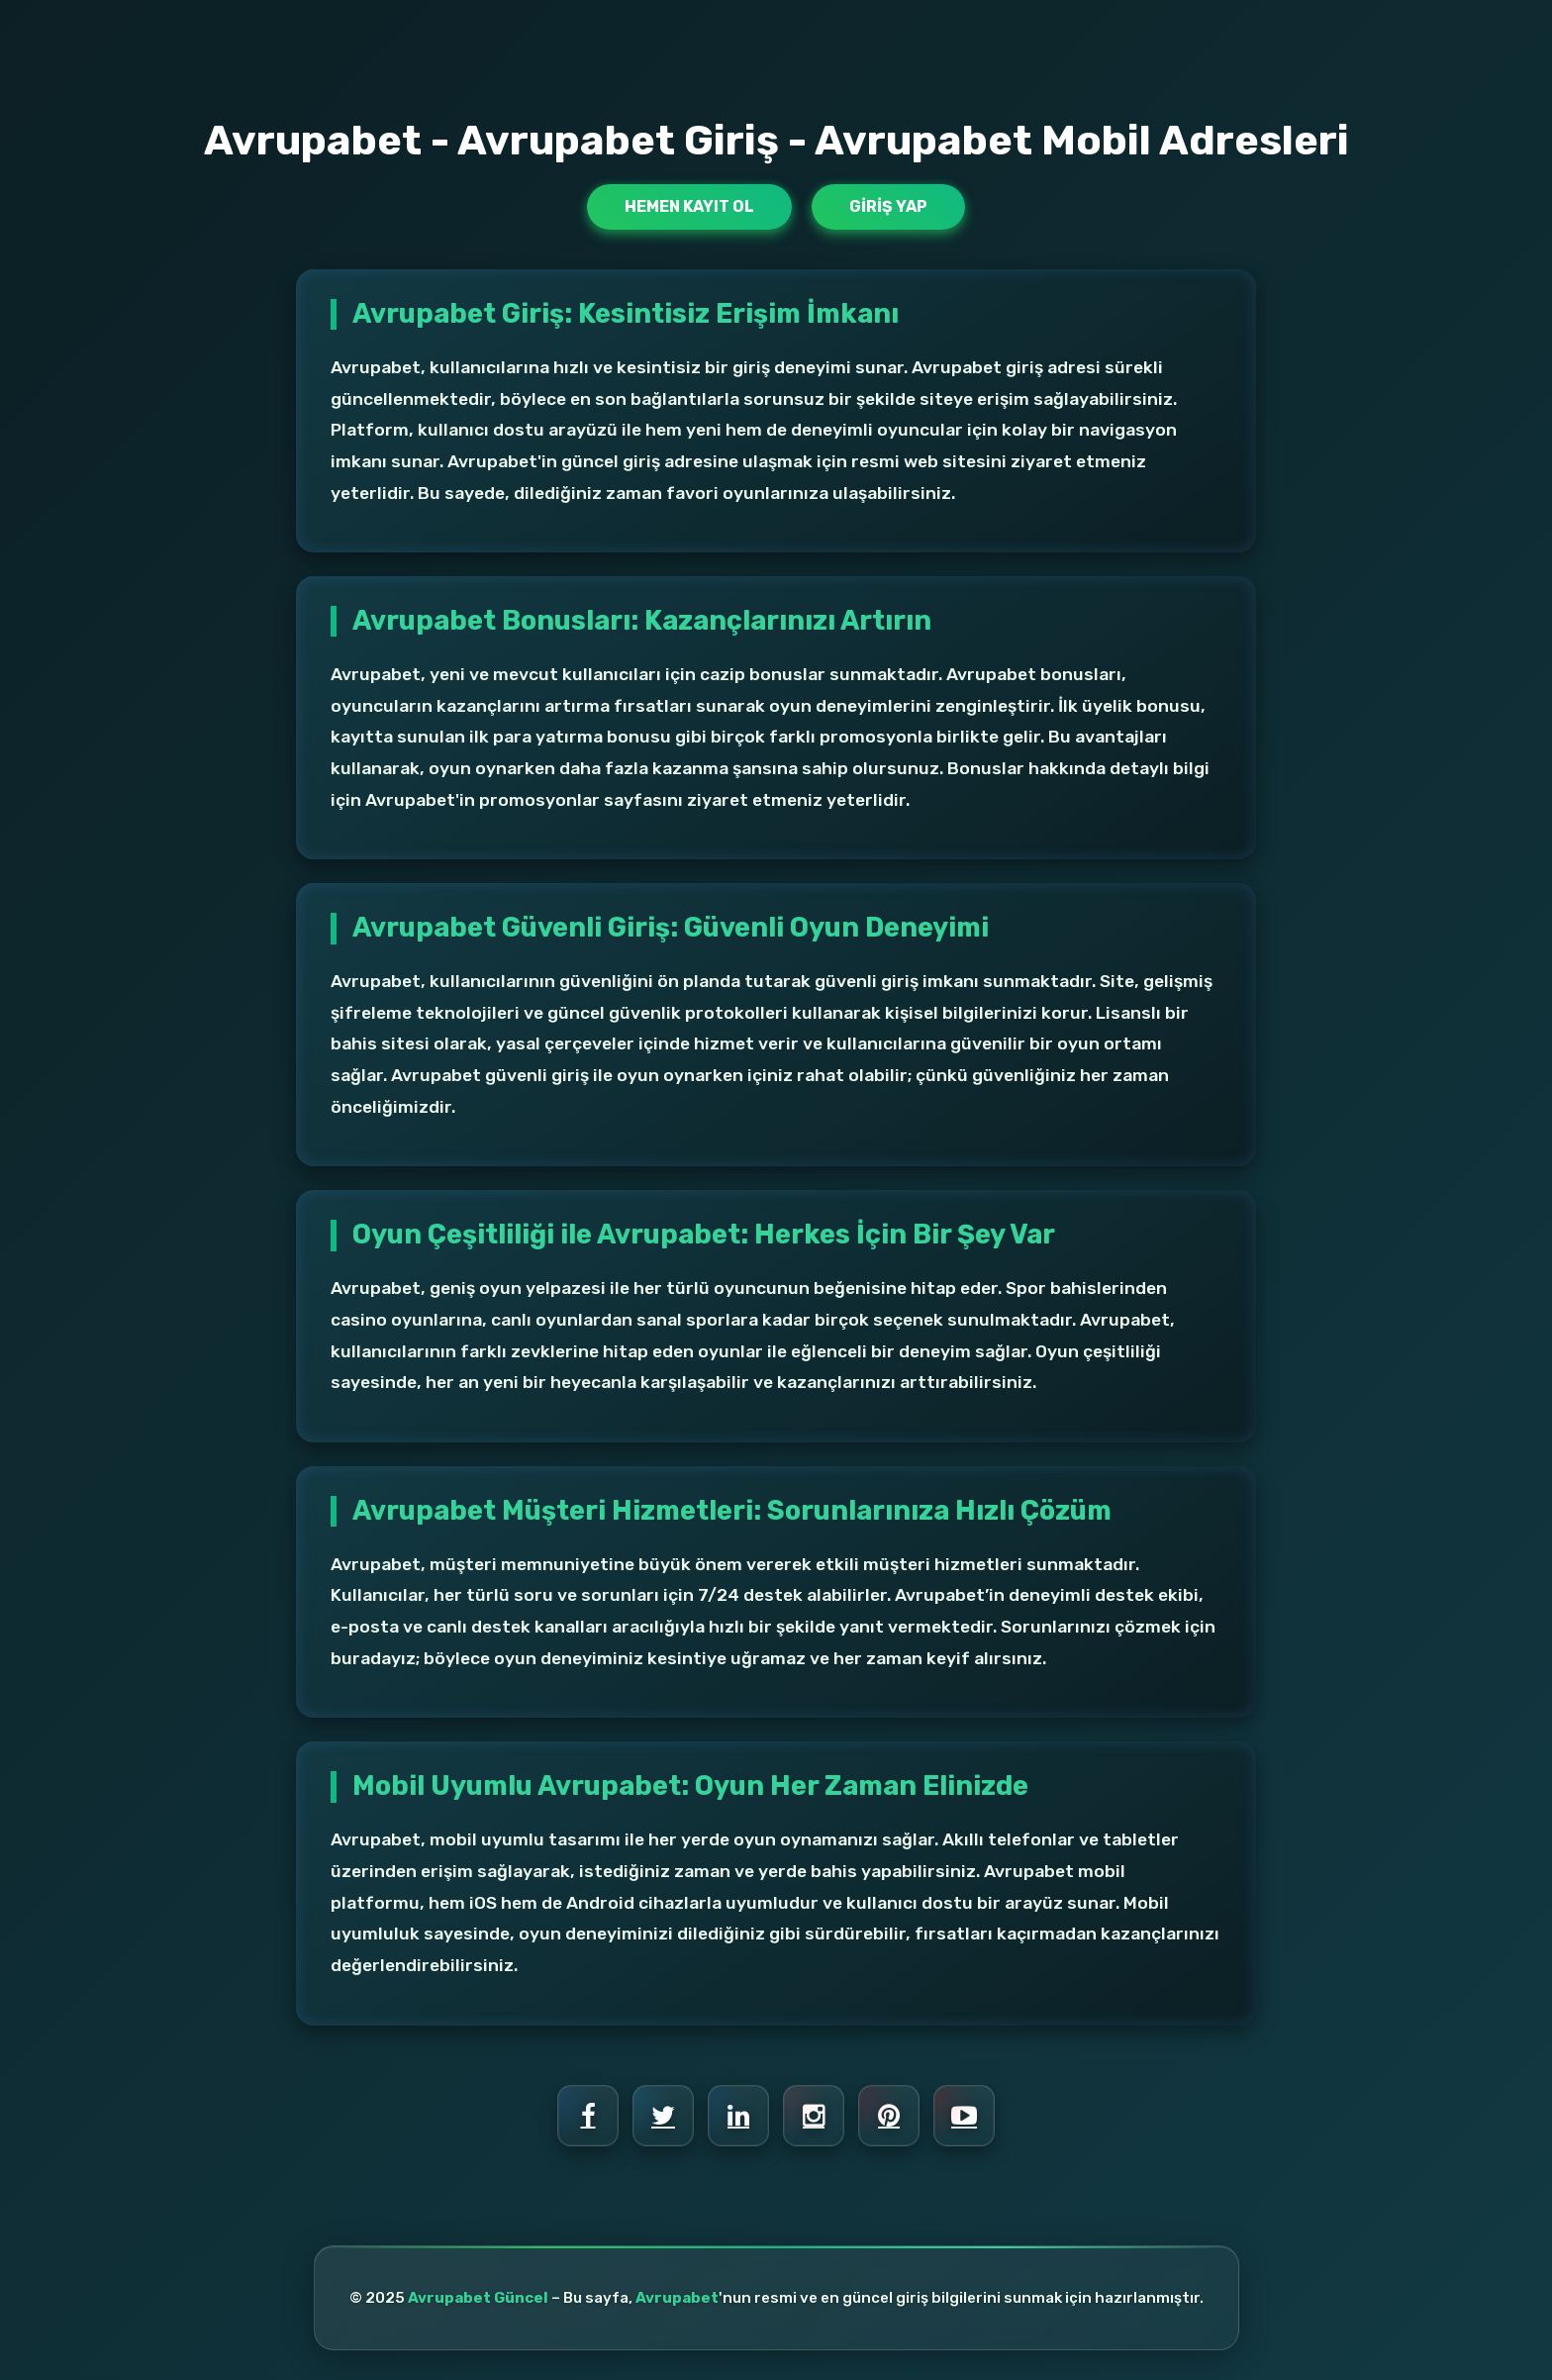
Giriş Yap (888, 206)
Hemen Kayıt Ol (689, 206)
